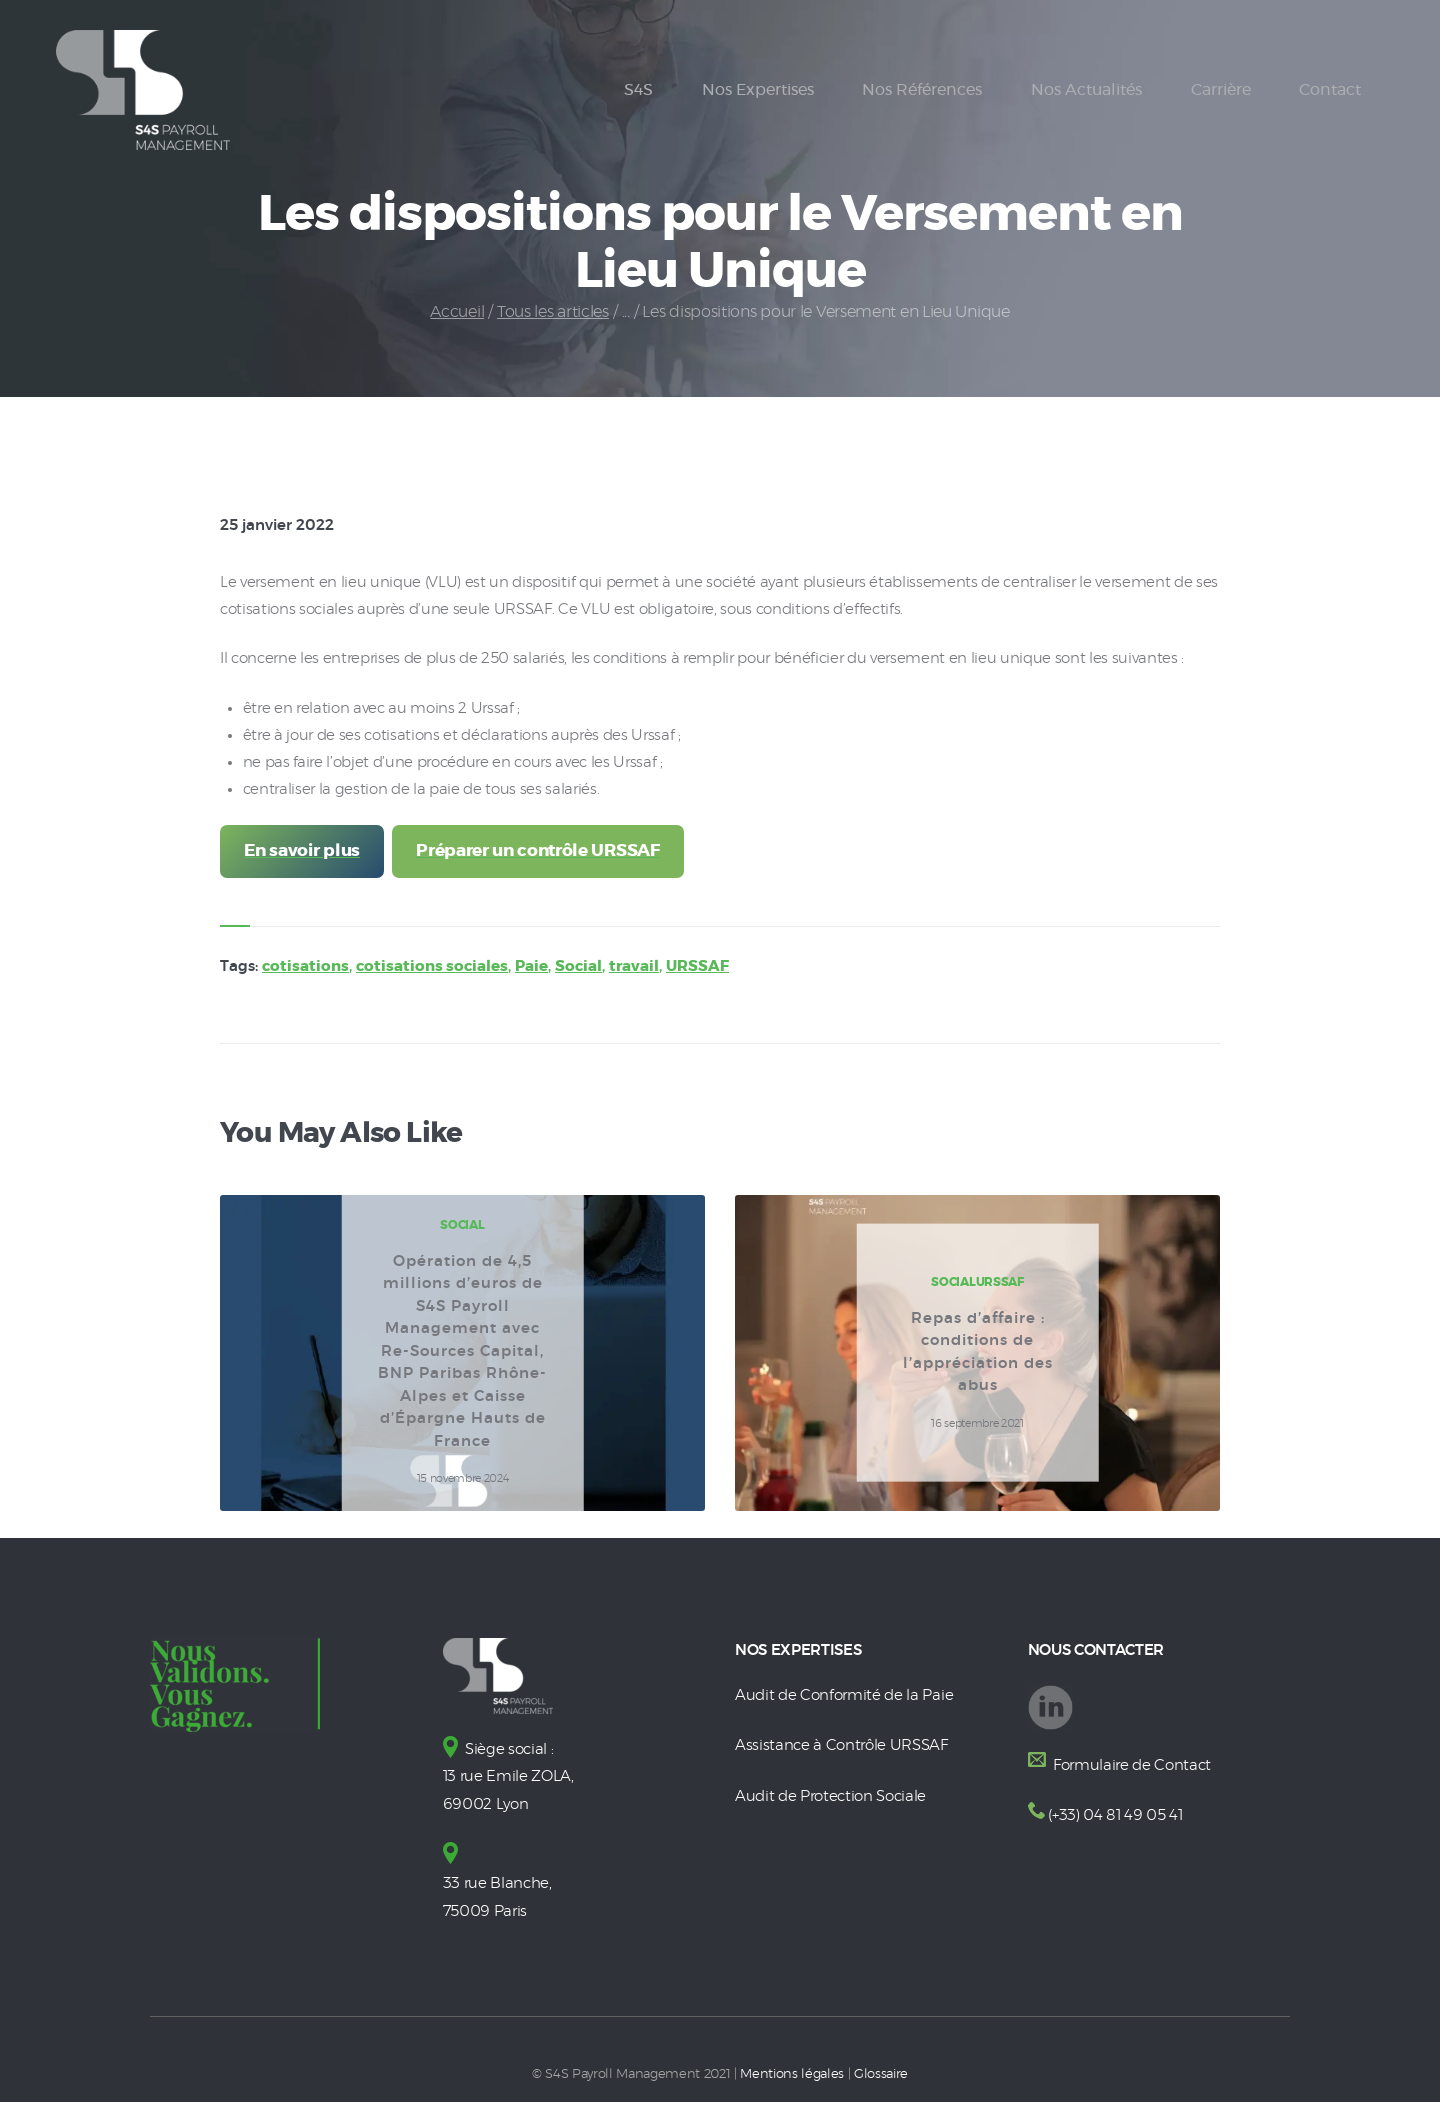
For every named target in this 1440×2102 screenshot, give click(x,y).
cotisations (305, 967)
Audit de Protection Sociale (830, 1794)
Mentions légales (792, 2069)
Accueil (457, 312)
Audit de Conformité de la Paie (844, 1695)
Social (578, 967)
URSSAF (697, 967)
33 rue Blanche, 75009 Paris (497, 1879)
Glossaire (881, 2069)
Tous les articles (553, 312)
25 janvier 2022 (277, 525)
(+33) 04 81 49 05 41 (1115, 1815)
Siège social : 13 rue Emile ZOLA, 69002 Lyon (508, 1776)
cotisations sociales (432, 967)
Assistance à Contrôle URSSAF (841, 1744)
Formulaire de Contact (1130, 1765)
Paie (531, 967)
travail (634, 967)
